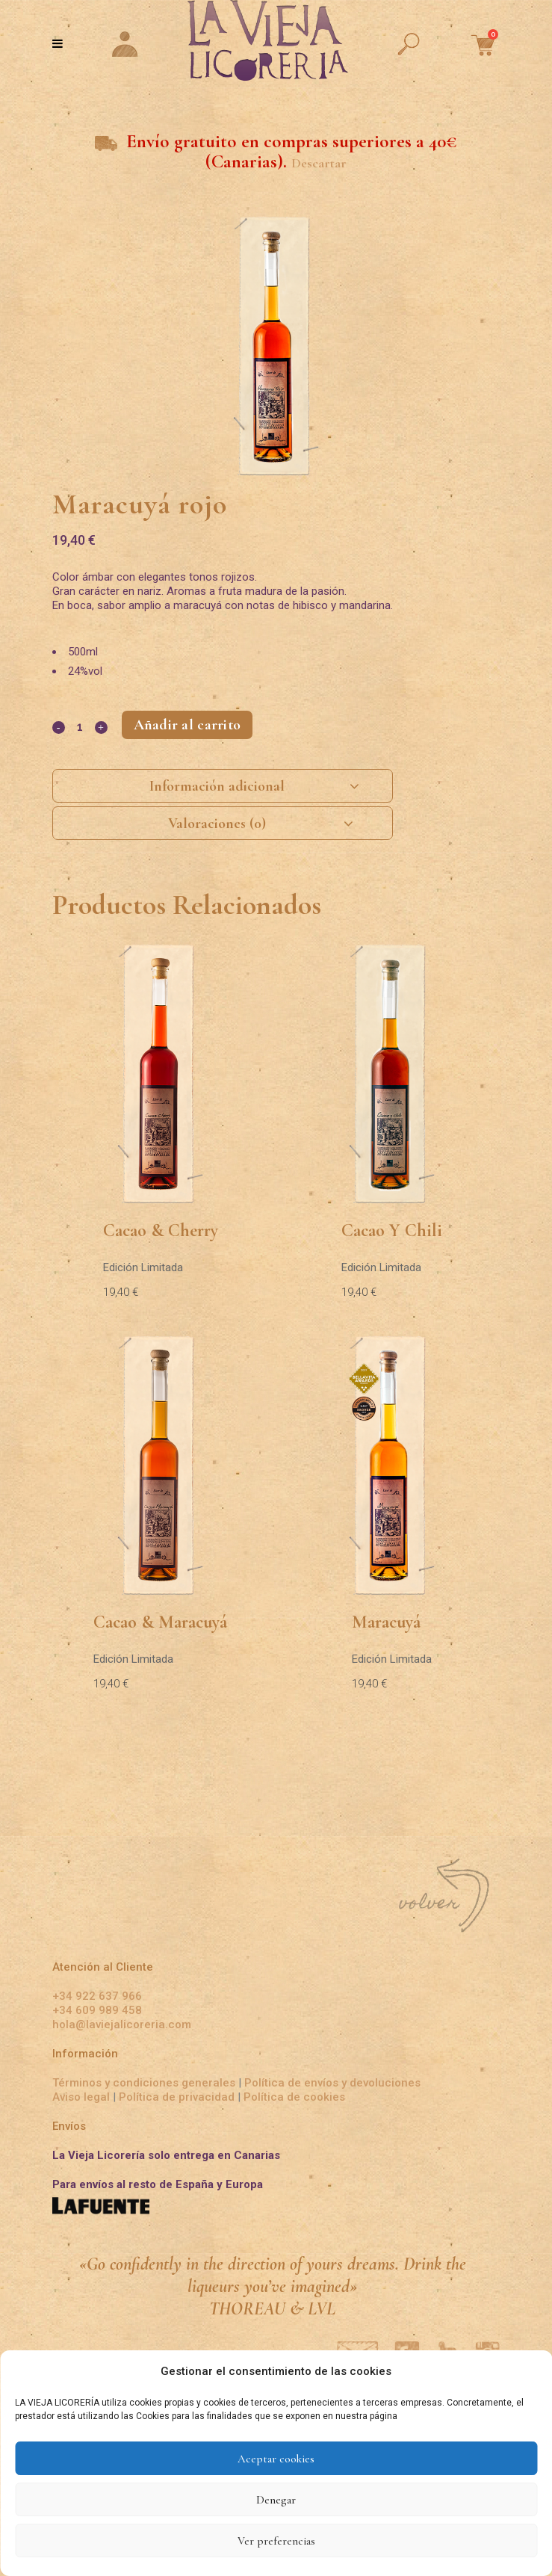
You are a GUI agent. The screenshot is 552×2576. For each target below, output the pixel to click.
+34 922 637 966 (97, 1996)
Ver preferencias (276, 2541)
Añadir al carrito (187, 725)
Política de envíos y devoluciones (332, 2082)
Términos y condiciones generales (143, 2082)
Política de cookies (294, 2097)
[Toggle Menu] (57, 43)
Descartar (319, 163)
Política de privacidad (177, 2097)
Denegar (276, 2499)
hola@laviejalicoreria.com (121, 2024)
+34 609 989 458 (97, 2010)
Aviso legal (82, 2097)
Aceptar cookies (276, 2458)
